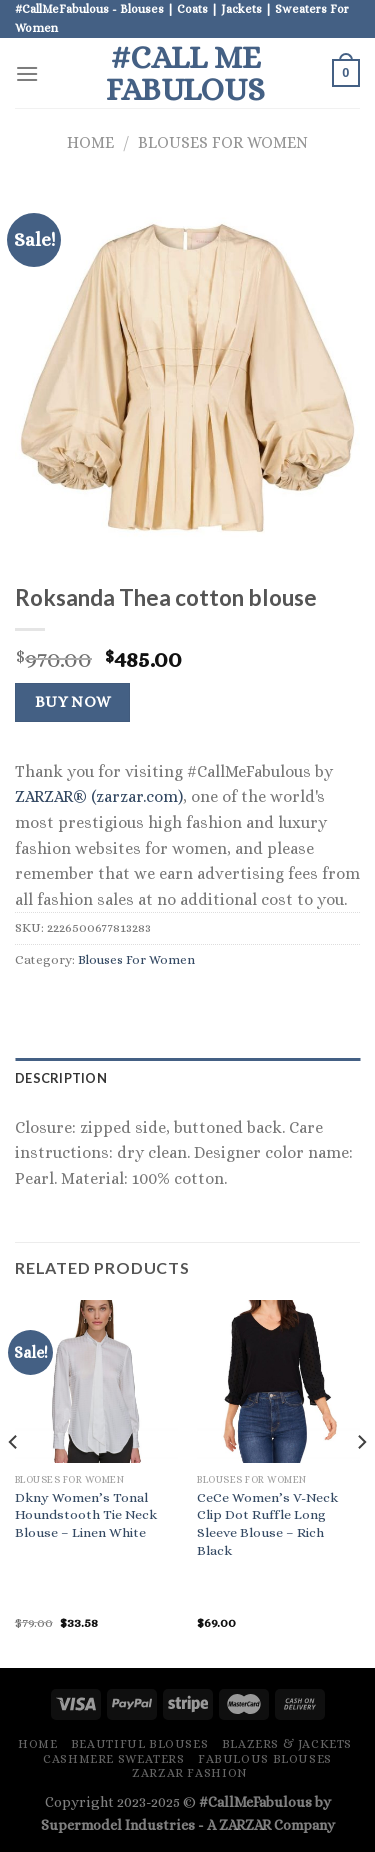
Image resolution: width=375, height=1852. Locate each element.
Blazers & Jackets (287, 1744)
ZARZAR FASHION (190, 1773)
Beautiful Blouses (139, 1744)
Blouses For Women (223, 142)
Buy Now (73, 702)
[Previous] (14, 1482)
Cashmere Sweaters (113, 1759)
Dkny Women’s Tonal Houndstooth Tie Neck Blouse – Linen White (86, 1515)
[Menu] (27, 73)
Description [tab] (61, 1078)
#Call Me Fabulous (185, 73)
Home (90, 142)
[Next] (361, 1482)
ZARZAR (245, 1825)
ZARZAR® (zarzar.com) (99, 796)
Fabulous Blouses (265, 1759)
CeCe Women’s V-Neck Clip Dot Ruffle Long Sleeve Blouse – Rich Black (267, 1524)
